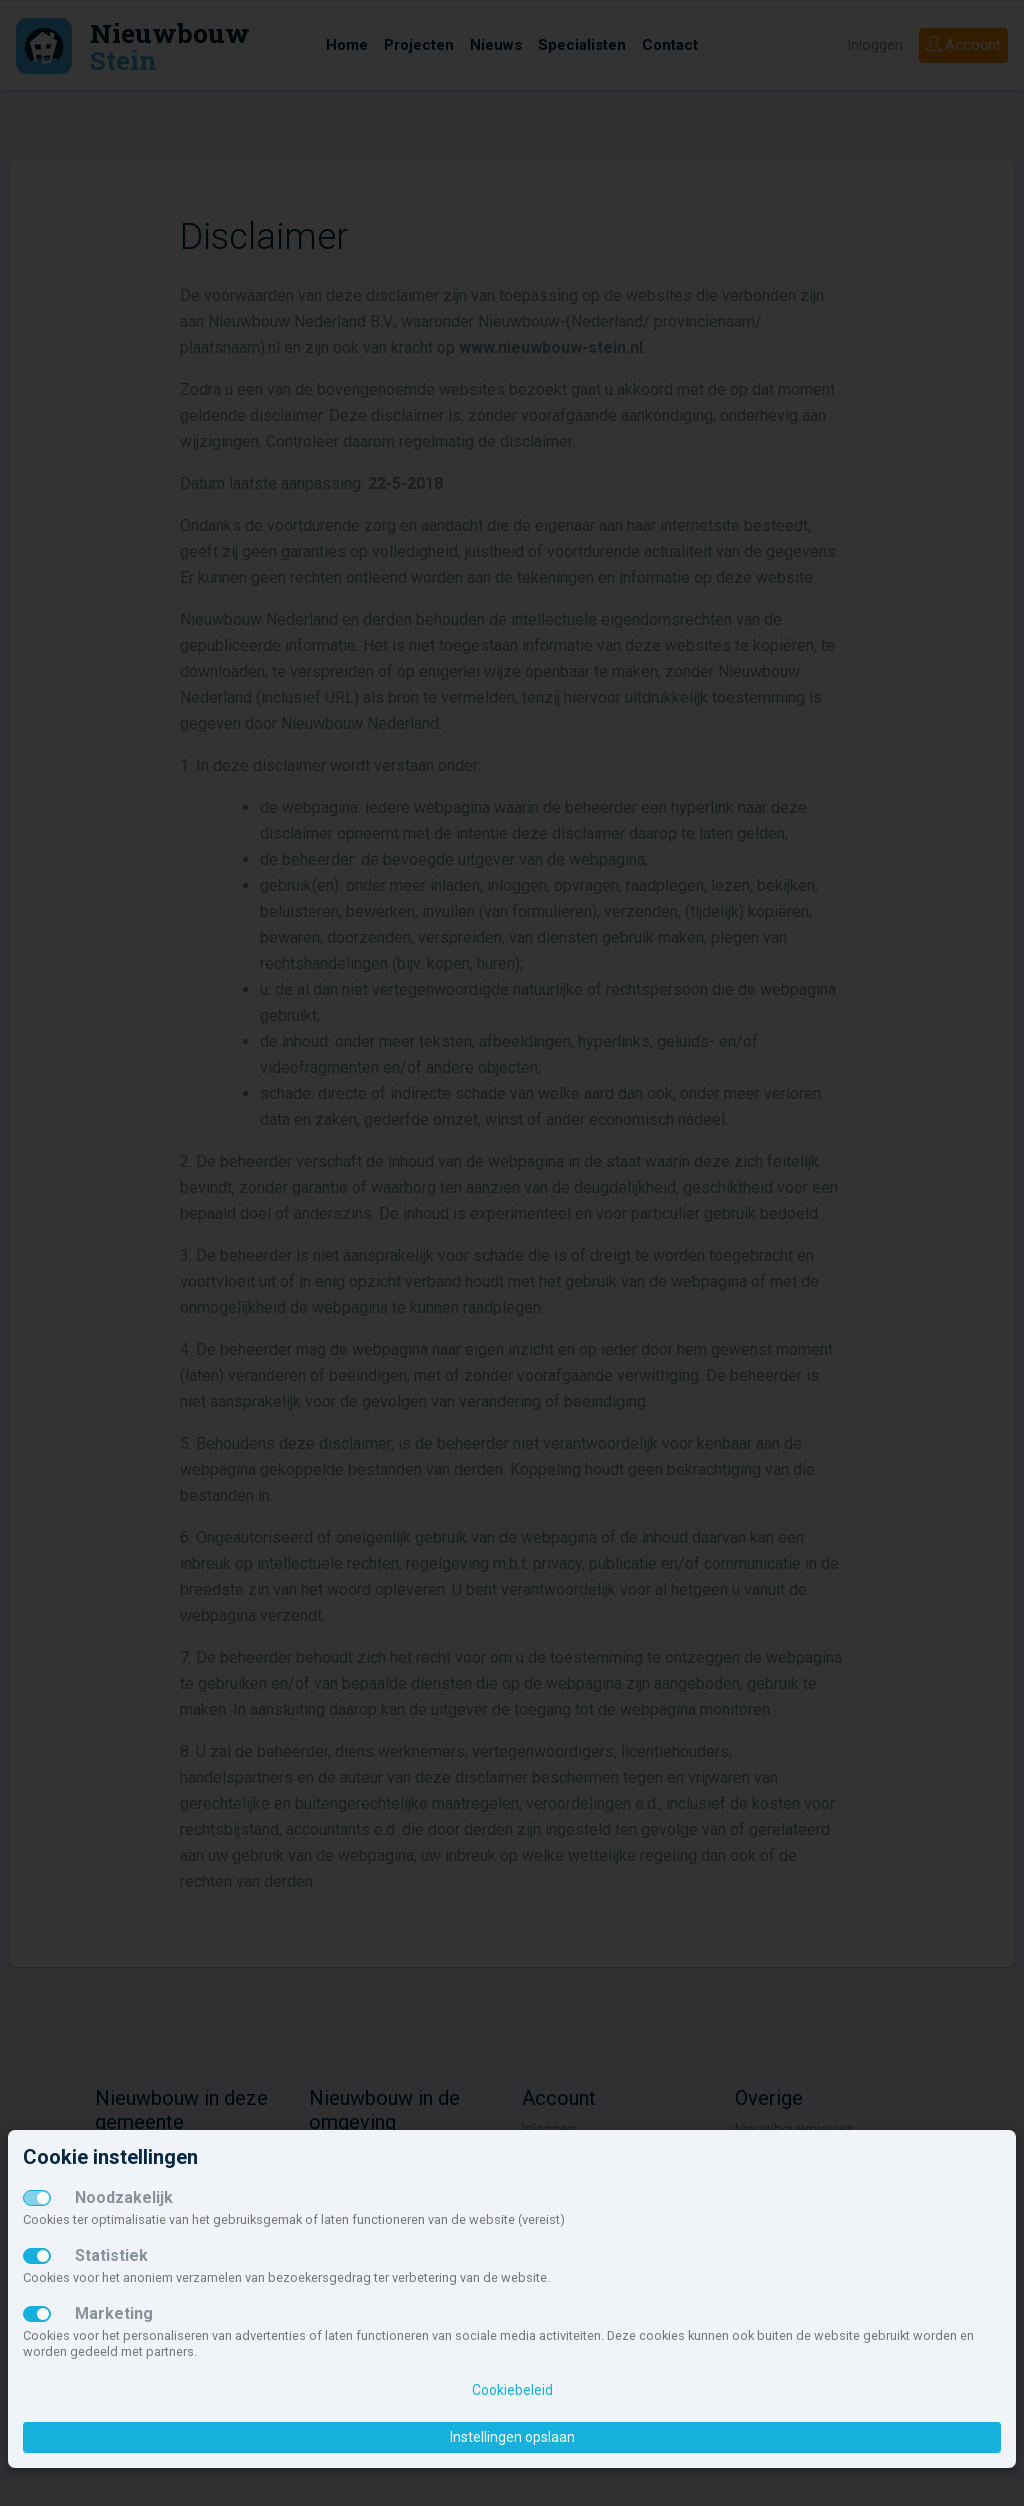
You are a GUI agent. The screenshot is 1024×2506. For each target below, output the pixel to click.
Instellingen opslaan (512, 2437)
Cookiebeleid (512, 2390)
